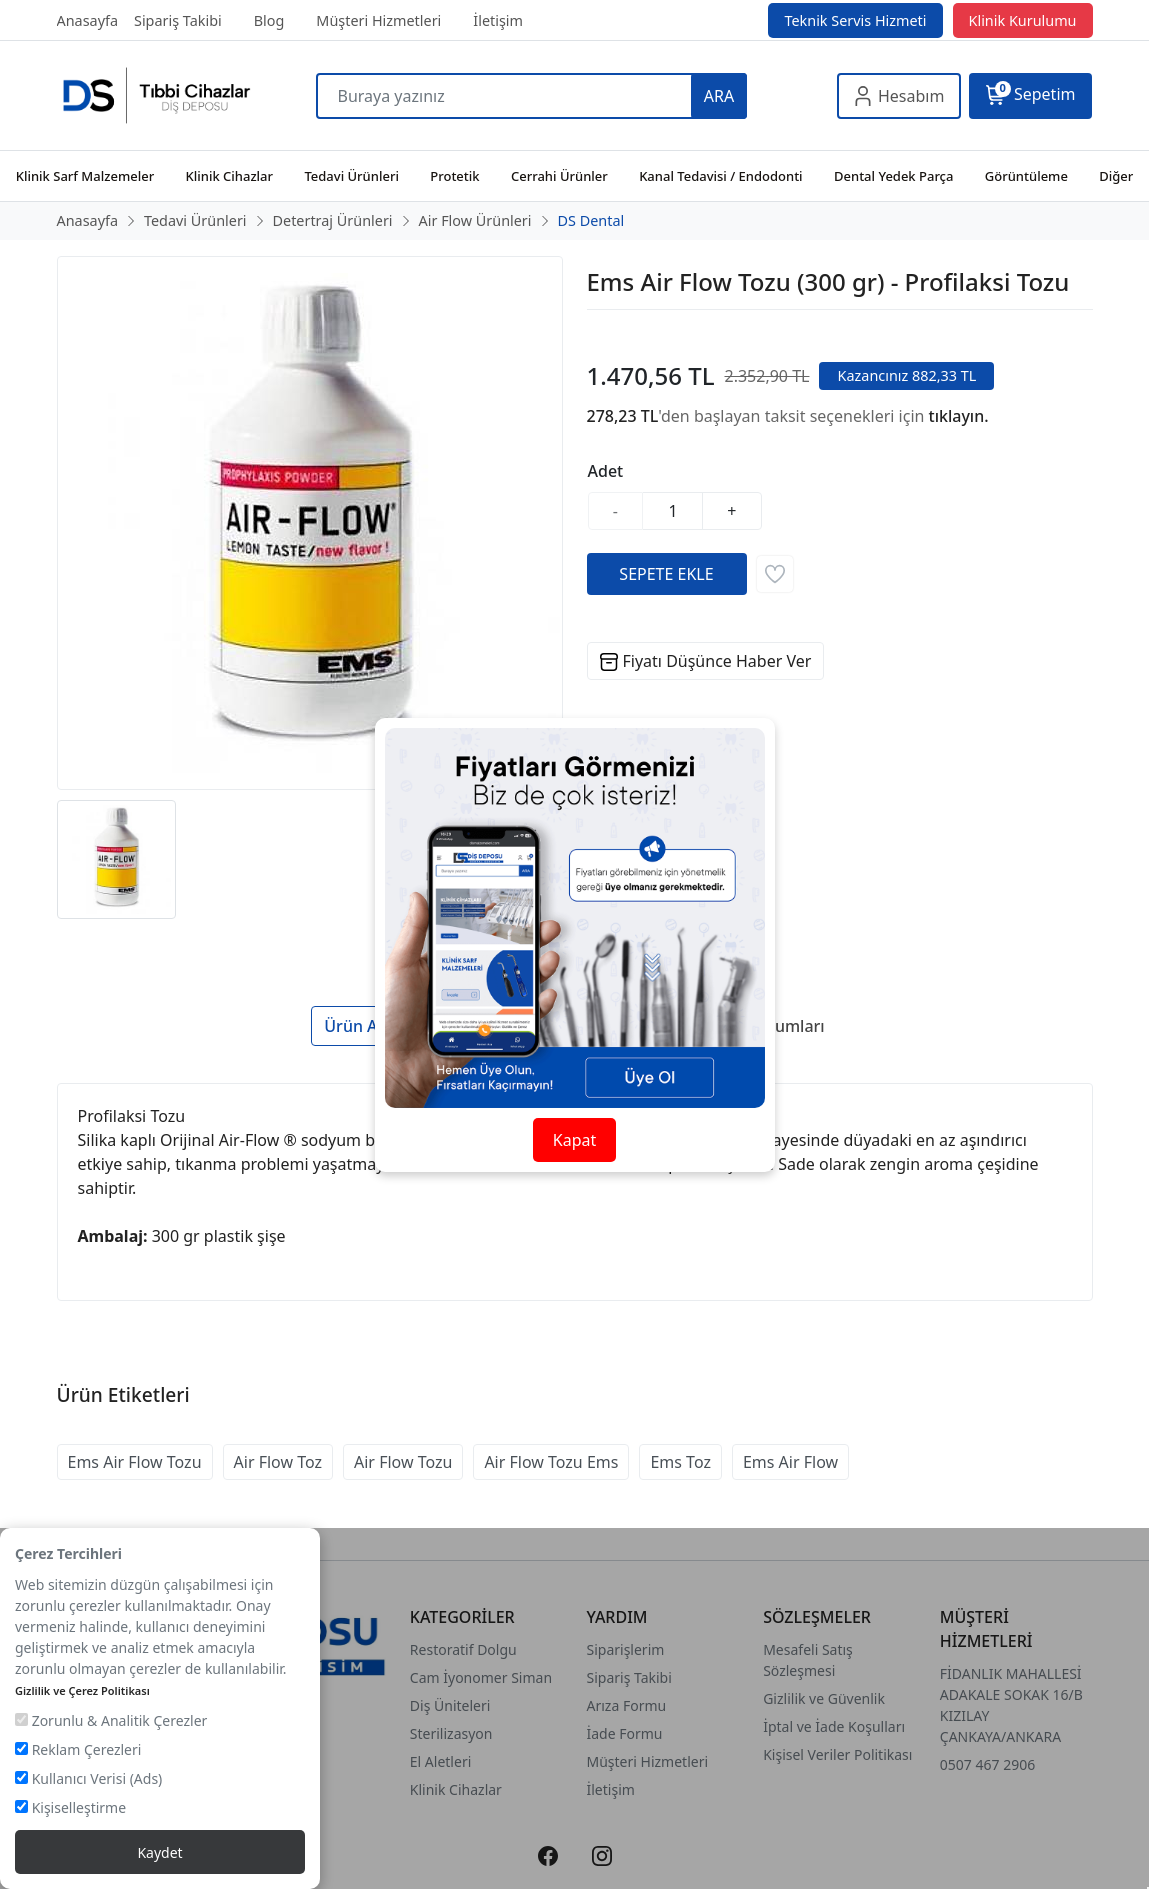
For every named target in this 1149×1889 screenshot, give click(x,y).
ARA (719, 96)
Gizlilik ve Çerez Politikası (82, 1690)
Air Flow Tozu (403, 1462)
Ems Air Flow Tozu (135, 1462)
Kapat (574, 1140)
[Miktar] (673, 511)
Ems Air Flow (790, 1462)
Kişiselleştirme (70, 1807)
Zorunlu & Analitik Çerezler (111, 1720)
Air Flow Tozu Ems (551, 1462)
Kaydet (159, 1852)
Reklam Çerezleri (78, 1749)
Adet (606, 471)
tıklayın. (959, 416)
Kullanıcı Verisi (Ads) (88, 1778)
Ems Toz (680, 1462)
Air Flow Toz (278, 1462)
